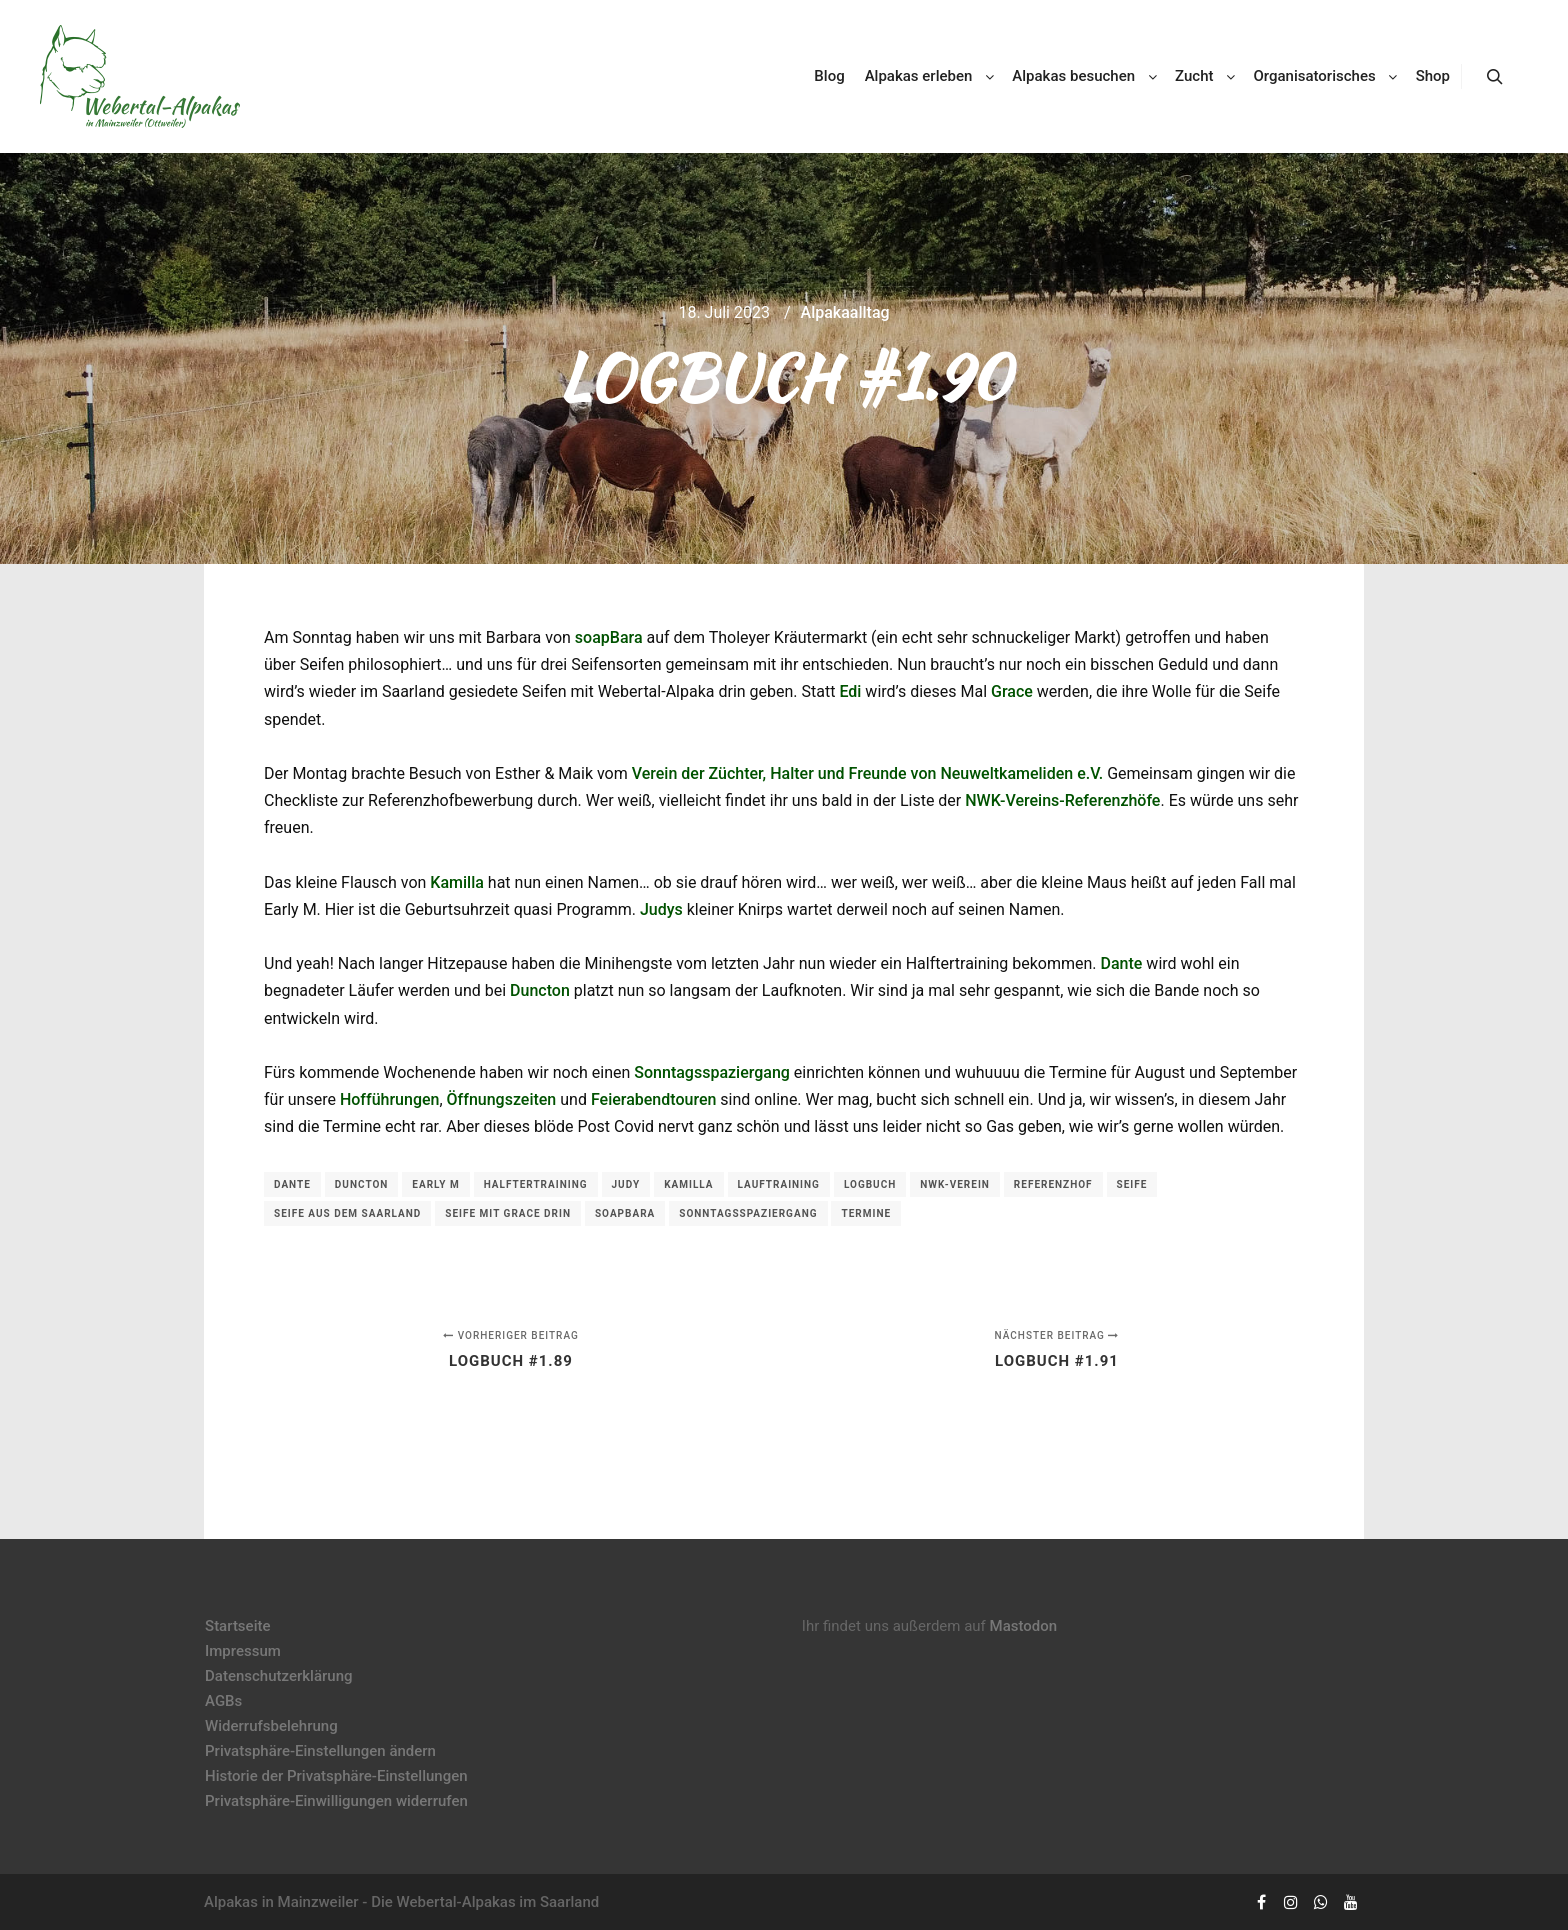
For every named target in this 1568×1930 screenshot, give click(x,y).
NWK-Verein (955, 1184)
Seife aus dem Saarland (347, 1213)
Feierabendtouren (653, 1099)
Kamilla (457, 882)
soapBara (609, 637)
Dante (1122, 963)
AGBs (223, 1701)
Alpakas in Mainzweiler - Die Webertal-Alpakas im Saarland (401, 1902)
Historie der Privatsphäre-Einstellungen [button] (336, 1776)
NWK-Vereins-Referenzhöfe (1062, 800)
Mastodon (1024, 1626)
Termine (866, 1213)
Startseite (237, 1626)
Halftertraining (536, 1184)
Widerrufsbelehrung (271, 1726)
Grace (1012, 691)
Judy (626, 1184)
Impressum (243, 1651)
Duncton (540, 990)
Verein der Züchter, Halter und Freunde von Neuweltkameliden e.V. (868, 773)
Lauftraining (779, 1184)
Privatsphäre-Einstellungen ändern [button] (320, 1751)
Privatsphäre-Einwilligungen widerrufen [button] (336, 1801)
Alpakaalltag (845, 312)
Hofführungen (390, 1099)
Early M (435, 1184)
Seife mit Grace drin (508, 1213)
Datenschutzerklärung (278, 1676)
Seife (1132, 1184)
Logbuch (870, 1184)
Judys (661, 909)
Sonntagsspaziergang (712, 1072)
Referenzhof (1053, 1184)
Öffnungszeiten (502, 1099)
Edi (850, 691)
